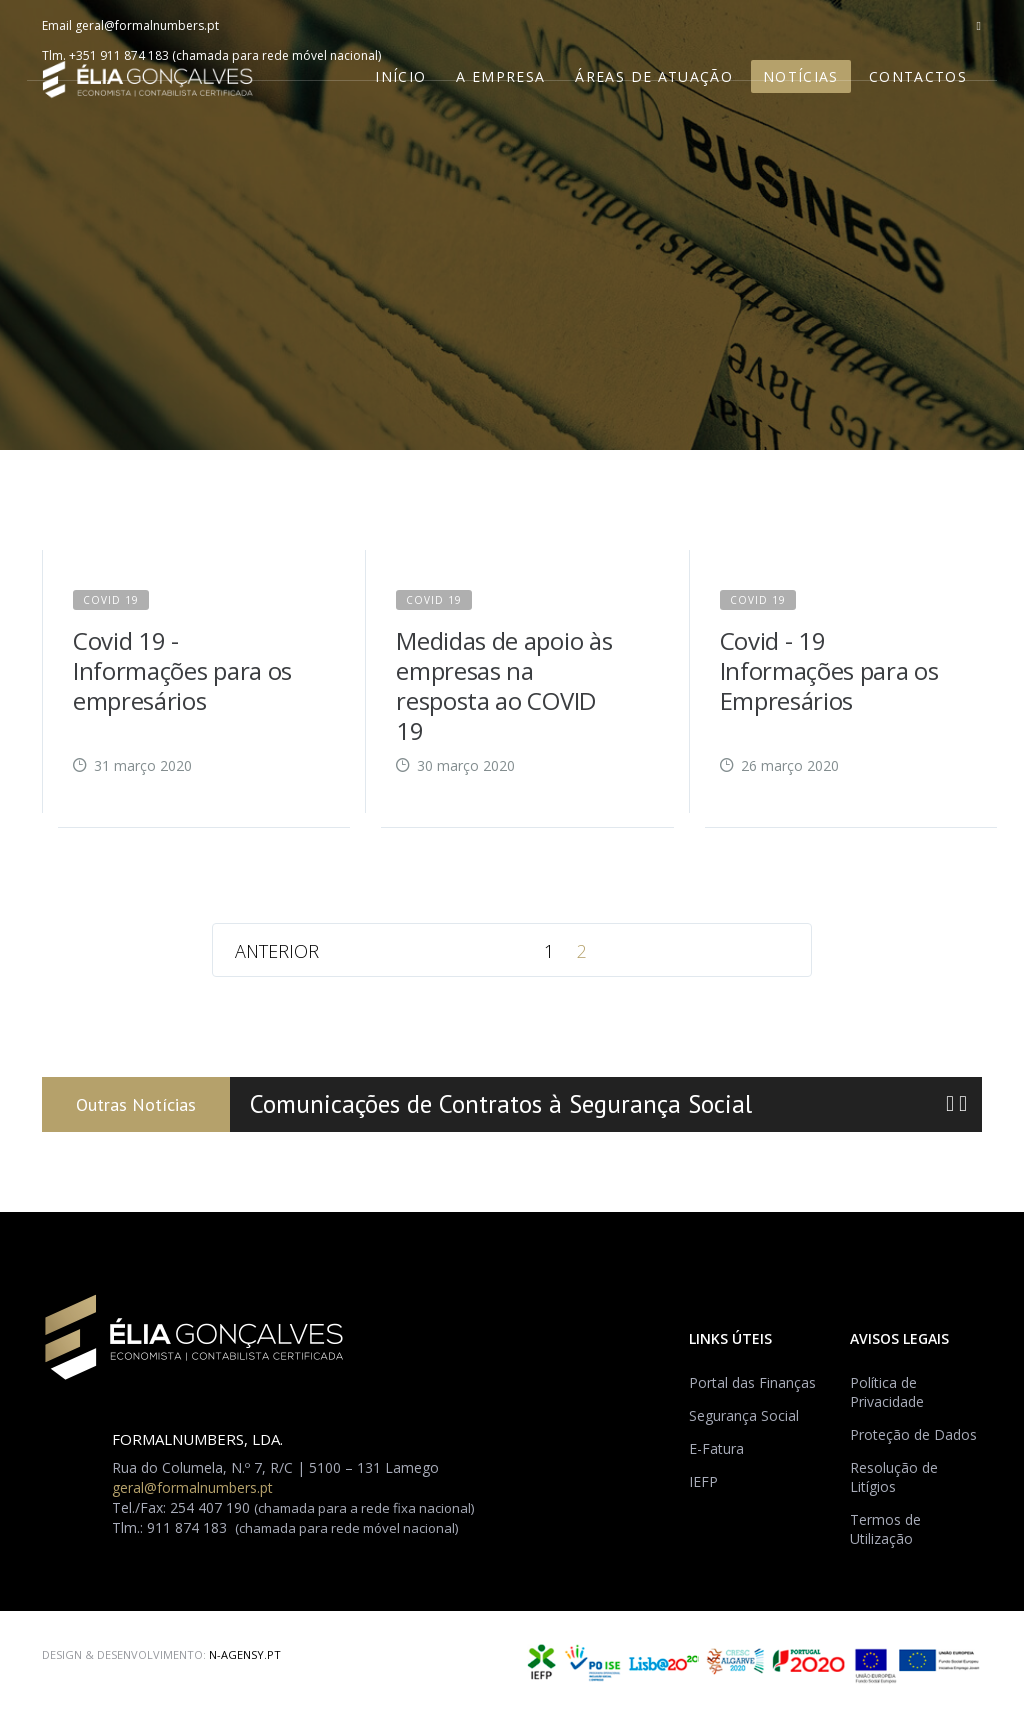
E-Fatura (716, 1448)
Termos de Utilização (885, 1529)
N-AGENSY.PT (245, 1654)
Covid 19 (111, 600)
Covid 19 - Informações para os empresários (182, 670)
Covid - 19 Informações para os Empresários (829, 670)
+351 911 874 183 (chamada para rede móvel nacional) (225, 55)
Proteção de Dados (913, 1434)
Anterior (277, 951)
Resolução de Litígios (894, 1477)
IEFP (703, 1481)
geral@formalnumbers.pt (147, 25)
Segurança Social (744, 1415)
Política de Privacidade (887, 1392)
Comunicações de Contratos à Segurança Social (501, 1104)
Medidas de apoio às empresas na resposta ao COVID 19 (504, 685)
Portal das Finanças (752, 1382)
